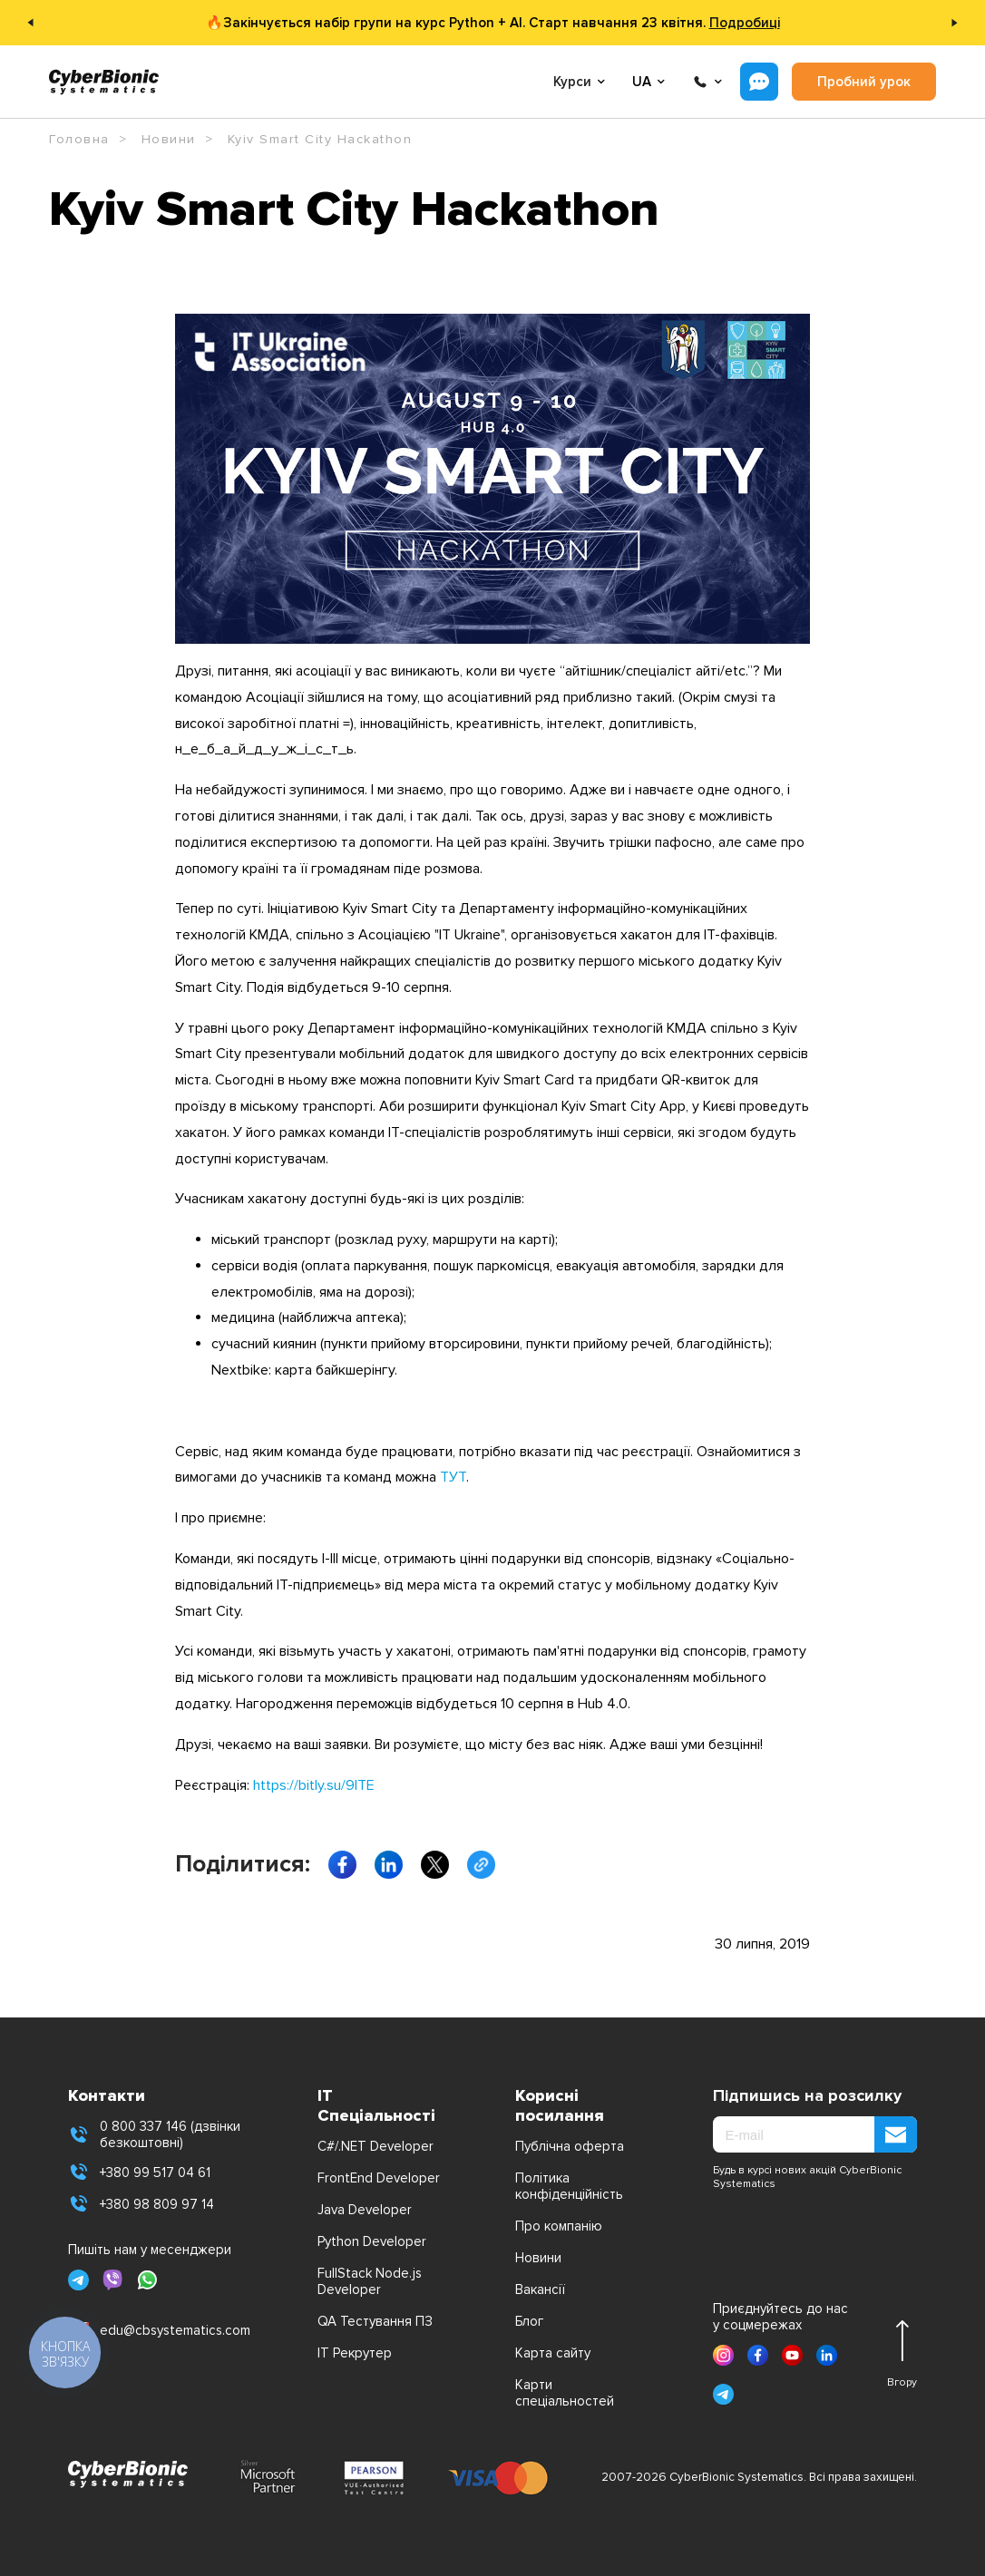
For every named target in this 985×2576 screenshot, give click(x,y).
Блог (529, 2321)
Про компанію (558, 2226)
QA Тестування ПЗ (375, 2321)
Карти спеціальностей (564, 2393)
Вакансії (540, 2289)
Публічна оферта (569, 2146)
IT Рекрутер (354, 2353)
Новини (538, 2258)
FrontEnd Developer (378, 2178)
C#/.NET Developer (375, 2146)
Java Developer (364, 2210)
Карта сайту (552, 2353)
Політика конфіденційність (569, 2186)
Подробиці (744, 23)
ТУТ (453, 1477)
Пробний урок (864, 81)
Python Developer (371, 2241)
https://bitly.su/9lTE (314, 1785)
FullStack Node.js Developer (369, 2281)
